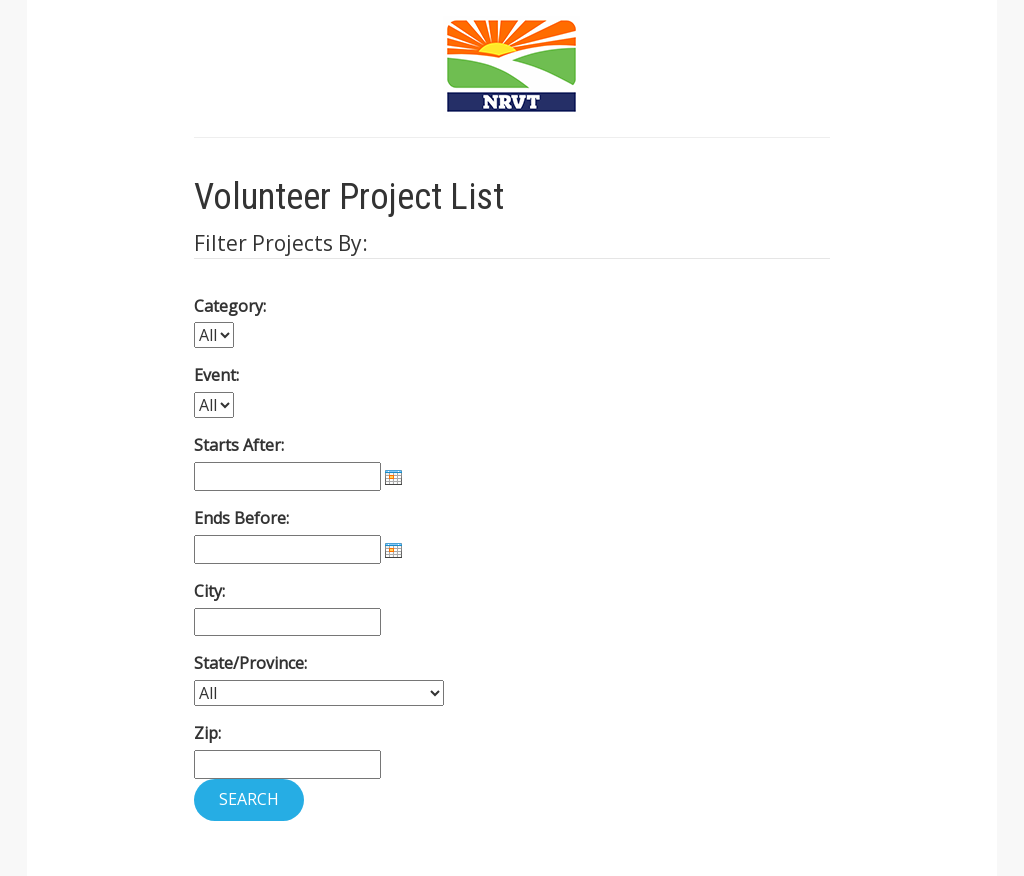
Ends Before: (241, 518)
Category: (230, 306)
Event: (216, 375)
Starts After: (239, 445)
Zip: (207, 733)
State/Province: (250, 663)
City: (209, 591)
